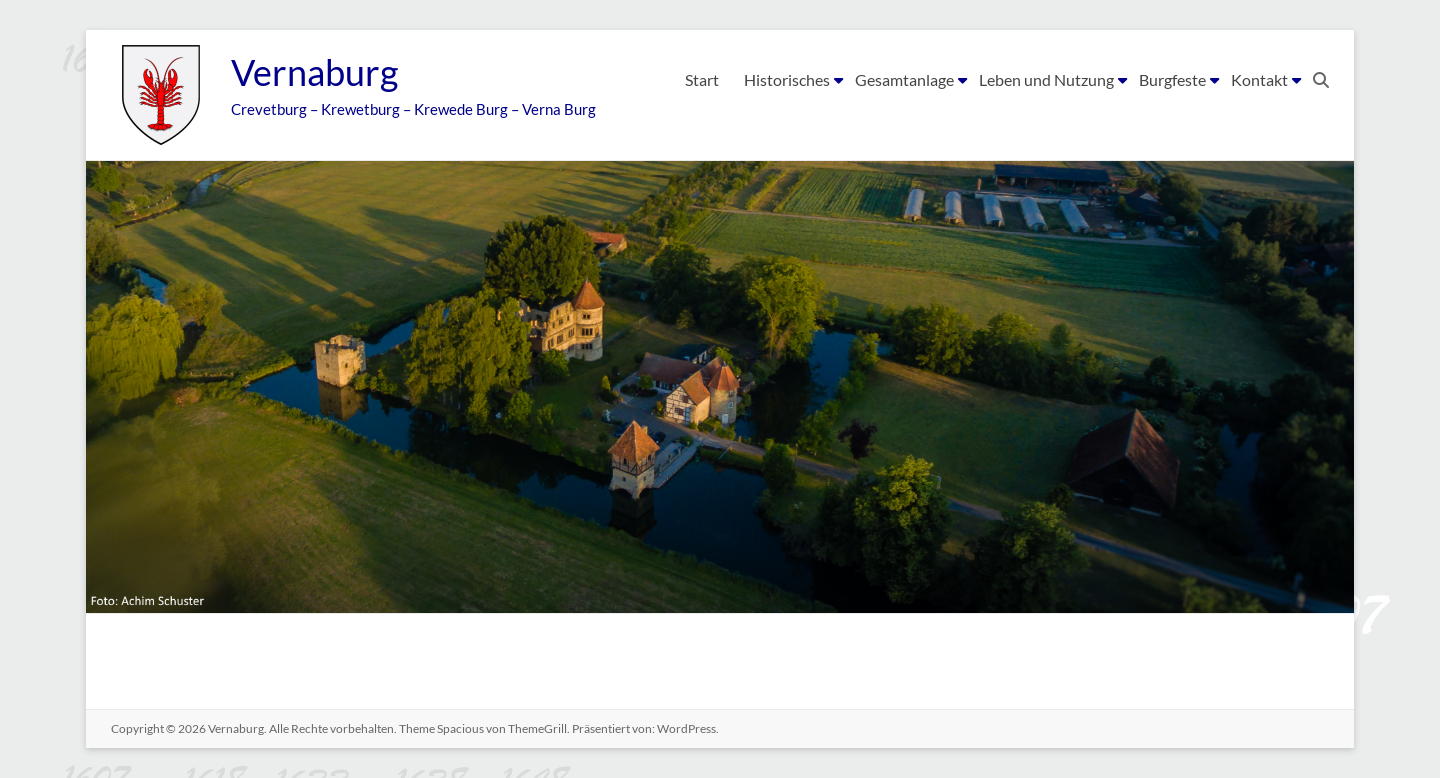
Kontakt (1259, 79)
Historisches (787, 79)
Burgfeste (1172, 79)
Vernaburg (314, 73)
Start (702, 79)
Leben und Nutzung (1046, 79)
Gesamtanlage (904, 79)
